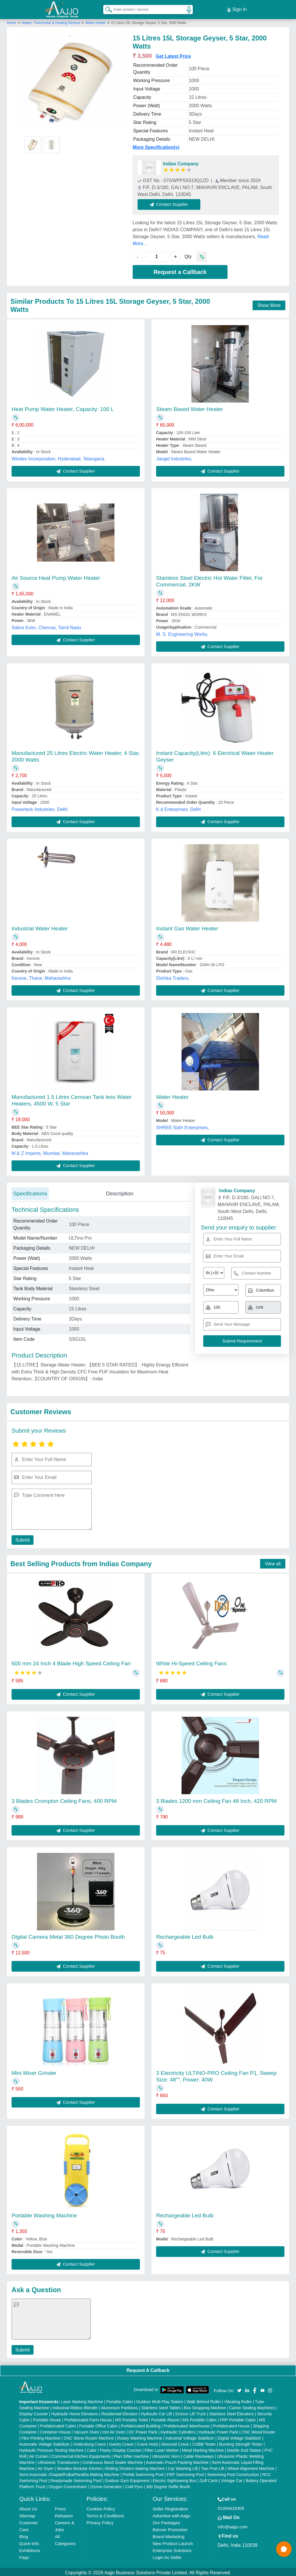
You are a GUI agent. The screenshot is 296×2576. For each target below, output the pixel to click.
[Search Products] (106, 8)
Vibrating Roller (237, 2400)
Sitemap (27, 2514)
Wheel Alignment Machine (250, 2466)
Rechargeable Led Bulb (185, 1935)
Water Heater (95, 21)
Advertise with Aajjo (171, 2514)
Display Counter (33, 2412)
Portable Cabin (119, 2400)
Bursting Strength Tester (240, 2442)
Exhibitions (29, 2548)
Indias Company (181, 162)
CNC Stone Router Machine (89, 2436)
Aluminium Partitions (119, 2406)
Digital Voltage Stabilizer (239, 2436)
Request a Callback (179, 270)
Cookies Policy (100, 2507)
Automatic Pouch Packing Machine (177, 2460)
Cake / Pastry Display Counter (114, 2448)
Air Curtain (38, 2454)
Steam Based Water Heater (189, 407)
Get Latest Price (173, 54)
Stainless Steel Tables (161, 2406)
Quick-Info (29, 2541)
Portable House (47, 2418)
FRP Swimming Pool (185, 2473)
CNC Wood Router (258, 2430)
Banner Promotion (170, 2527)
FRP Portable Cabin (238, 2418)
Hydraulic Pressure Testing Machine (51, 2448)
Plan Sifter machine (131, 2454)
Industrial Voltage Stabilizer (189, 2436)
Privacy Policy (99, 2520)
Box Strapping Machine (205, 2406)
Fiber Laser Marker (162, 2448)
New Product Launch (173, 2541)
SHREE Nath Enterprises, (182, 1125)
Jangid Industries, (174, 457)
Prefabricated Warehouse (187, 2424)
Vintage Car (232, 2479)
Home (11, 21)
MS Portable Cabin (200, 2418)
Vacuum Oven (86, 2430)
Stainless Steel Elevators (231, 2412)
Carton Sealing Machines (251, 2406)
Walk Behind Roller (204, 2400)
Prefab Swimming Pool (143, 2473)
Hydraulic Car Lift (156, 2412)
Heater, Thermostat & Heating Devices (51, 21)
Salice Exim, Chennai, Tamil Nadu (46, 625)
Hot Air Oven (113, 2430)
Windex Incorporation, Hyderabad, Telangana (58, 457)
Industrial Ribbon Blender (75, 2406)
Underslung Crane (89, 2442)
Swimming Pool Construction (233, 2473)
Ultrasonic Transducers (58, 2460)
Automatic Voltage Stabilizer (44, 2442)
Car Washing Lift (183, 2466)
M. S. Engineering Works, (182, 632)
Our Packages (166, 2520)
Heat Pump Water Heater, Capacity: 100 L (63, 407)
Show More (269, 303)
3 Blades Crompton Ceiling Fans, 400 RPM (64, 1799)
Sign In (237, 8)
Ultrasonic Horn (166, 2454)
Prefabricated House (231, 2424)
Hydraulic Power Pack (218, 2430)
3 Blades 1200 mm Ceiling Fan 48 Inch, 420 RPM (216, 1799)
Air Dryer (45, 2466)
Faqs (24, 2555)
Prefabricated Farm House (88, 2418)
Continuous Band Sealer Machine (113, 2460)
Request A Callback (148, 2368)
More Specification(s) (156, 145)
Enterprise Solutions (172, 2548)
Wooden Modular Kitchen (79, 2466)
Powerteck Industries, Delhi (40, 807)
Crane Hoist (147, 2442)
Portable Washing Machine (44, 2214)
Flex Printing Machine (40, 2436)
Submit (21, 1538)
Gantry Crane (121, 2442)
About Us (28, 2507)
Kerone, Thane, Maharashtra (41, 976)
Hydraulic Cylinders (177, 2430)
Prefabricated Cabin (58, 2424)
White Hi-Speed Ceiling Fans (191, 1662)
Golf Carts (208, 2479)
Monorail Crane (175, 2442)
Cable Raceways (198, 2454)
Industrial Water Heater (40, 927)
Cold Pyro (134, 2485)
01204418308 (231, 2506)
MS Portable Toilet (131, 2418)
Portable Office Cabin (98, 2424)
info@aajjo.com (233, 2525)
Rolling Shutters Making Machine (135, 2466)
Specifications (30, 1192)
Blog (23, 2534)
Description (119, 1192)
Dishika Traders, (173, 976)
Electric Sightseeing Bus (174, 2479)
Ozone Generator (106, 2485)
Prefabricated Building (140, 2424)
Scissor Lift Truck (190, 2412)
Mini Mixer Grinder (34, 2071)
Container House (55, 2430)
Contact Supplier (171, 202)
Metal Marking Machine (203, 2448)
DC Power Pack (143, 2430)
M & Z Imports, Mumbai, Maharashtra (50, 1151)
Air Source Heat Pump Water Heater (56, 576)
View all (273, 1562)
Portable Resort (165, 2418)
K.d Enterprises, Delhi (178, 807)
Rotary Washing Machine (139, 2436)
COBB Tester (204, 2442)
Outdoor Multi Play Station (159, 2400)
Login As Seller (167, 2555)
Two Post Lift (212, 2466)
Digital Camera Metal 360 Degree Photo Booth (68, 1935)
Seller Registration (170, 2507)
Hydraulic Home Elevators (74, 2412)
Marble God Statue (244, 2448)
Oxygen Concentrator (68, 2485)
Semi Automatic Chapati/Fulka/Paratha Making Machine (69, 2473)
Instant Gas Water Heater (187, 927)
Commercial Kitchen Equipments (81, 2454)
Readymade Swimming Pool (75, 2479)
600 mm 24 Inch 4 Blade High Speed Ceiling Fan (71, 1662)
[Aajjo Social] (239, 2388)
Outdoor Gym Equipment (127, 2479)
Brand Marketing (168, 2534)
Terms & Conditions (105, 2514)
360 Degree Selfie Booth (168, 2485)
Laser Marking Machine (82, 2400)
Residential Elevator (119, 2412)
